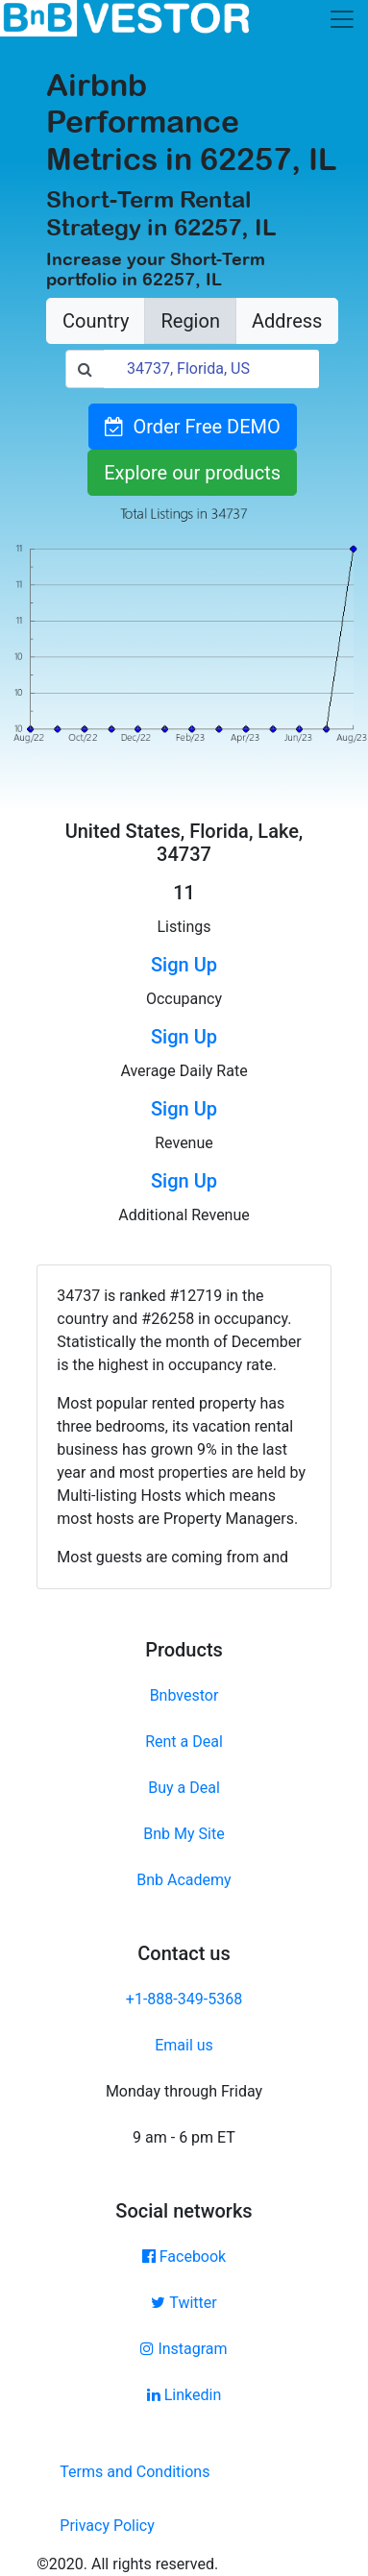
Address (287, 320)
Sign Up (184, 964)
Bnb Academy (183, 1880)
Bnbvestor (184, 1695)
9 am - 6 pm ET (184, 2137)
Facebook (184, 2256)
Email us (184, 2045)
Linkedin (184, 2395)
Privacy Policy (107, 2525)
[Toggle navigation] (342, 19)
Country (95, 320)
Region (189, 320)
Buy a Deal (184, 1788)
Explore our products (192, 472)
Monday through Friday (184, 2091)
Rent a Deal (184, 1741)
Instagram (183, 2349)
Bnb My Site (183, 1834)
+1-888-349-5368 (184, 1999)
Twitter (183, 2303)
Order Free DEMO (193, 426)
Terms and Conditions (134, 2472)
